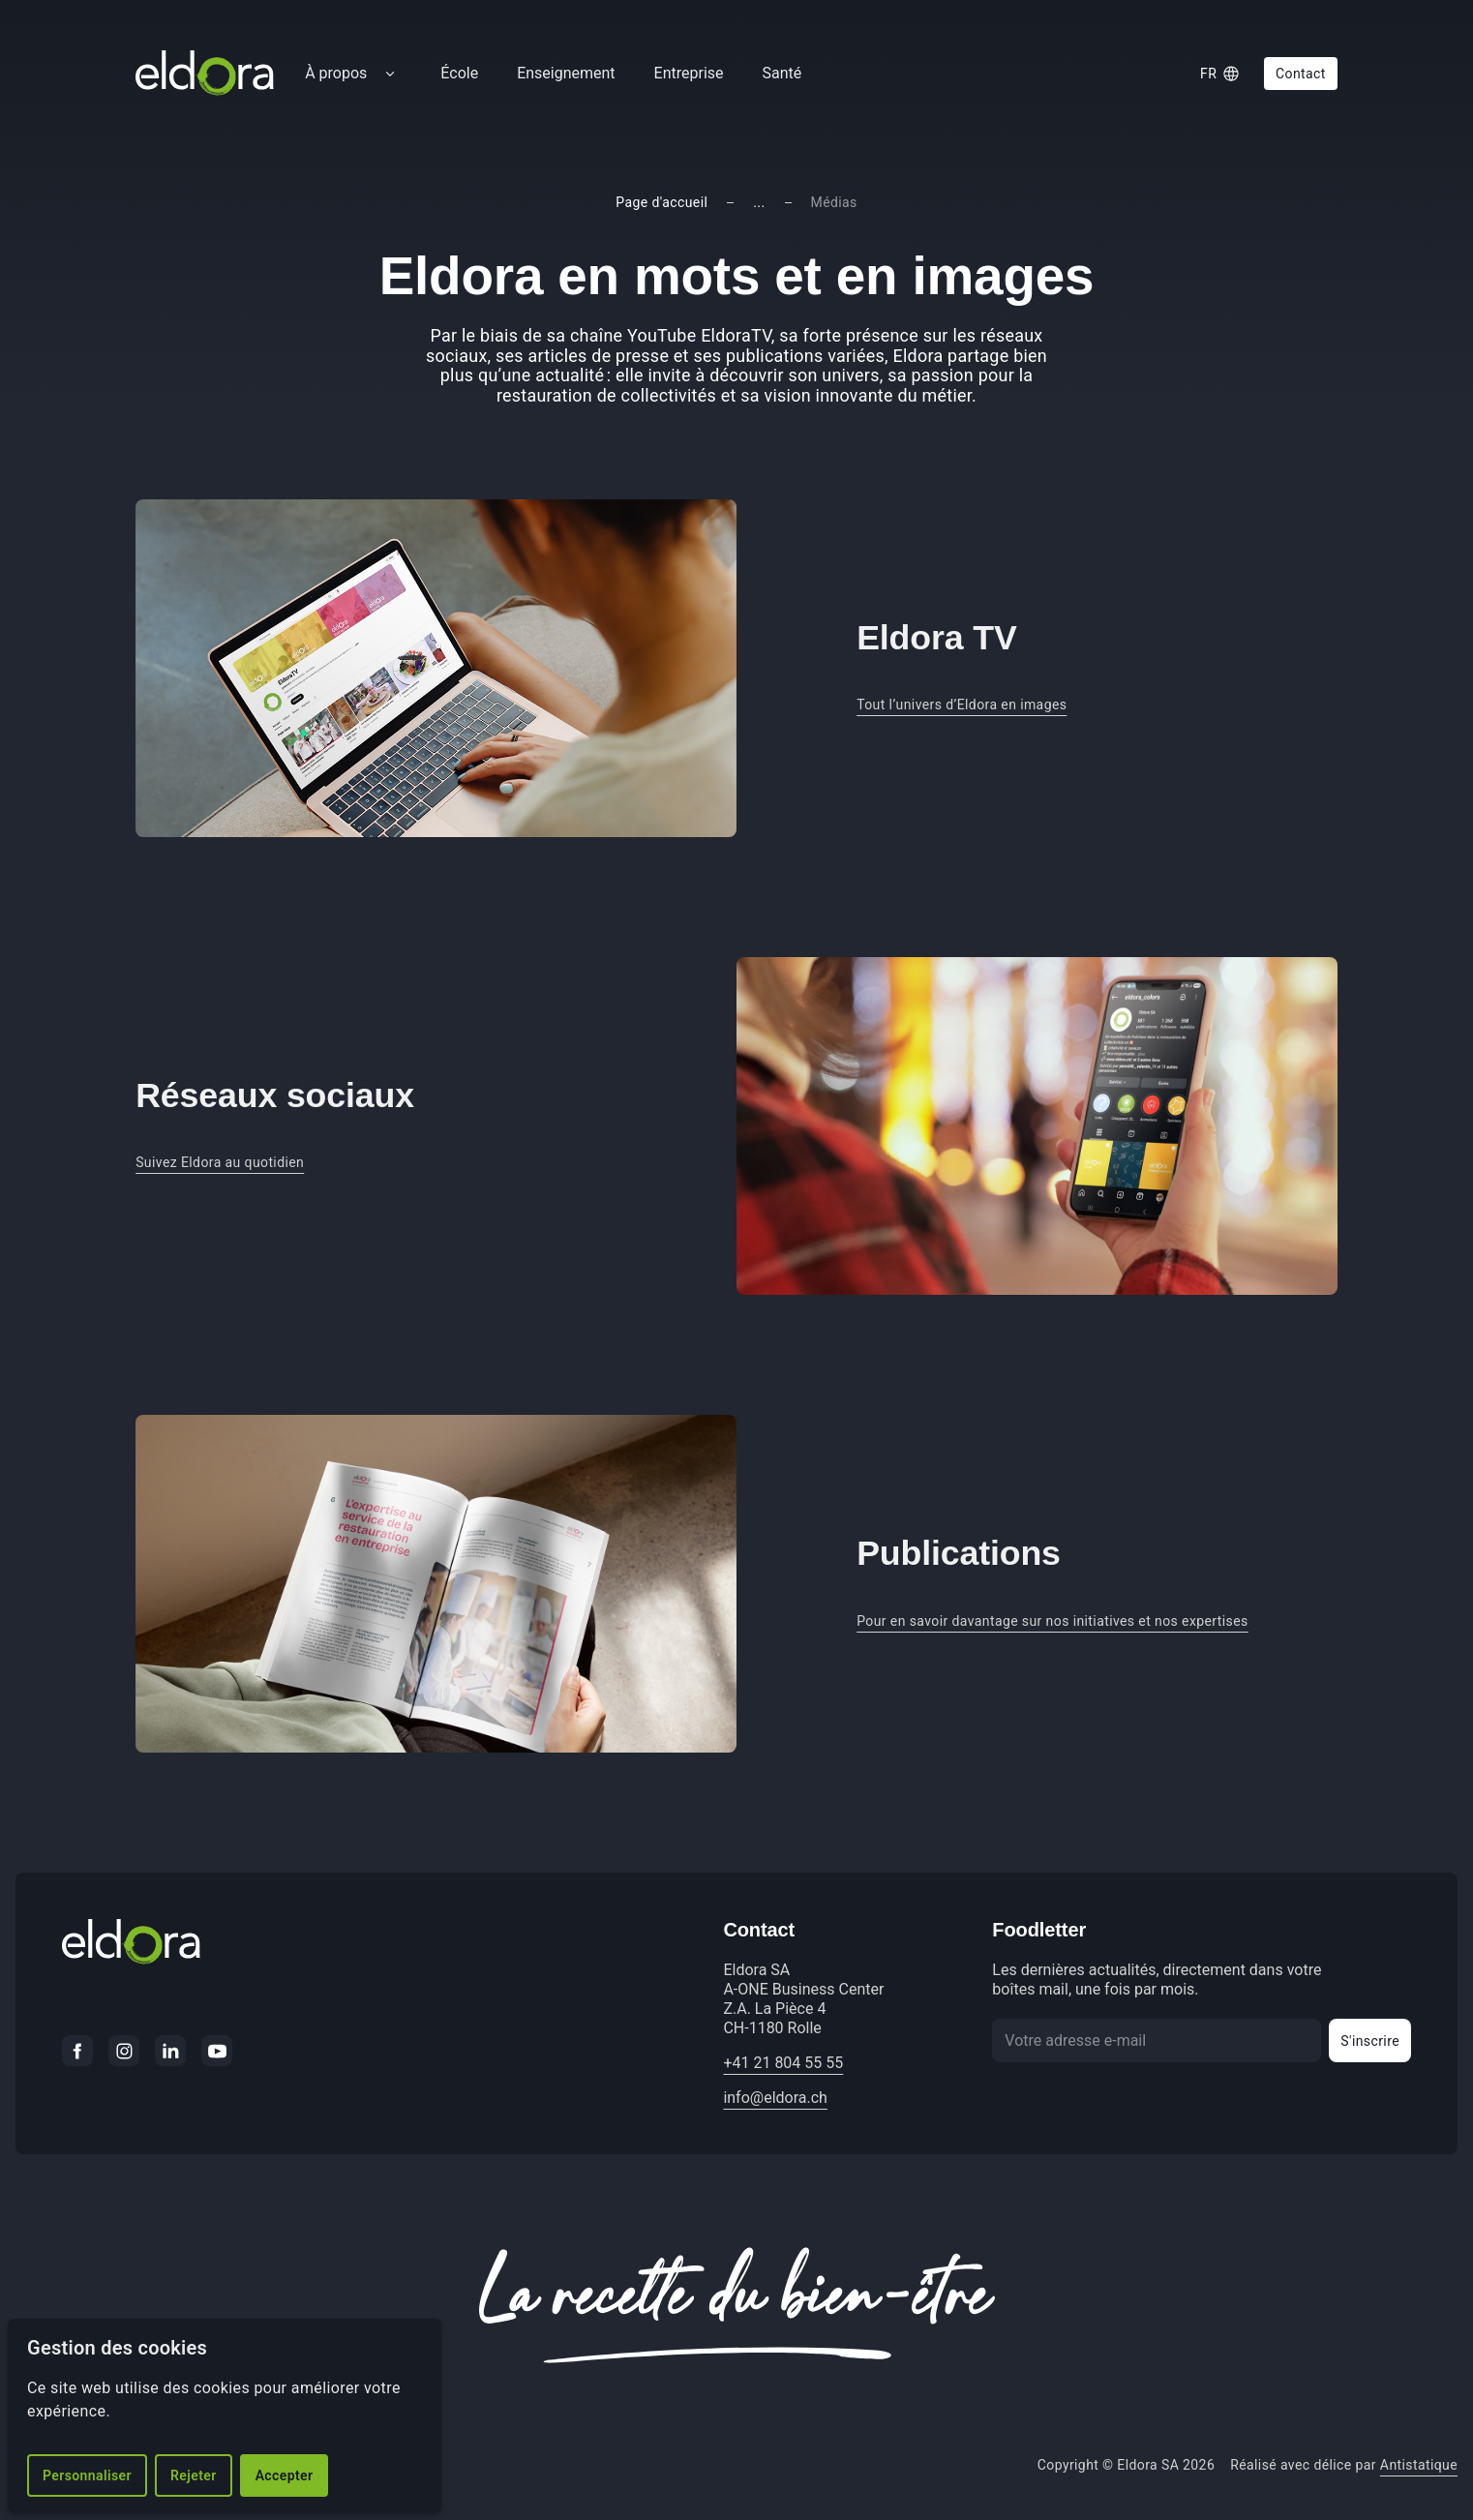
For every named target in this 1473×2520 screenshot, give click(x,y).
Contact (1301, 73)
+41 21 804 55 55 (783, 2063)
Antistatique (1419, 2465)
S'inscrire (1369, 2041)
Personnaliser (87, 2475)
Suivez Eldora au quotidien (219, 1162)
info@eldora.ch (775, 2097)
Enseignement (566, 73)
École (459, 73)
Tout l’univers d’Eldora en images (962, 704)
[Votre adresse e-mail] (1156, 2040)
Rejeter (193, 2475)
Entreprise (689, 73)
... (759, 202)
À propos (336, 73)
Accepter (285, 2475)
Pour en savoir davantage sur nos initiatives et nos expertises (1052, 1621)
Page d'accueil (661, 202)
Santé (782, 73)
